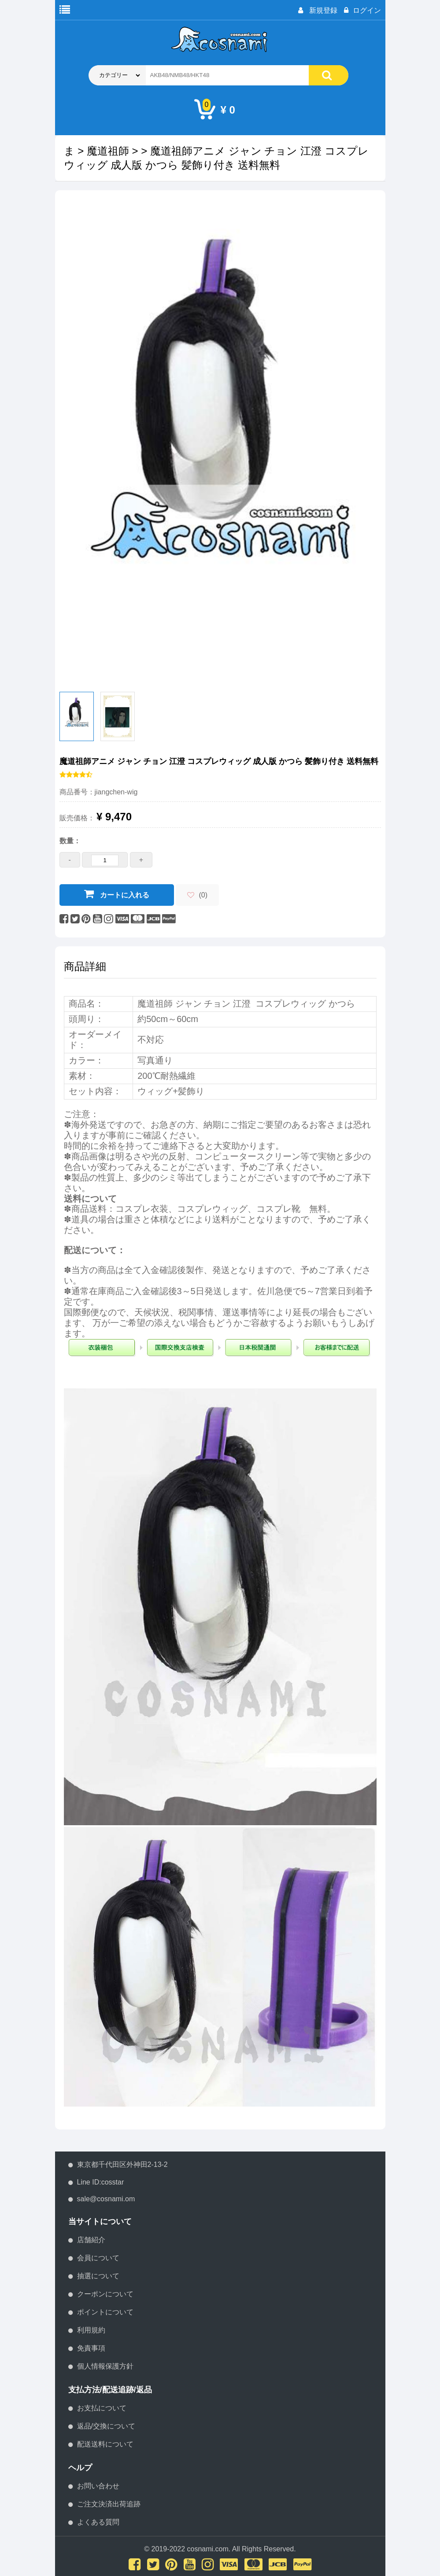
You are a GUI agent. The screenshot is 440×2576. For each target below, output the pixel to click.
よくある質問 (98, 2522)
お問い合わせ (98, 2486)
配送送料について (105, 2444)
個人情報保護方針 (105, 2366)
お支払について (101, 2408)
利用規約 (91, 2330)
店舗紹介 (91, 2240)
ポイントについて (105, 2312)
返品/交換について (106, 2426)
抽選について (98, 2276)
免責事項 (91, 2348)
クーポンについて (105, 2294)
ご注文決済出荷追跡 (109, 2504)
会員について (98, 2258)
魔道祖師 (108, 151)
